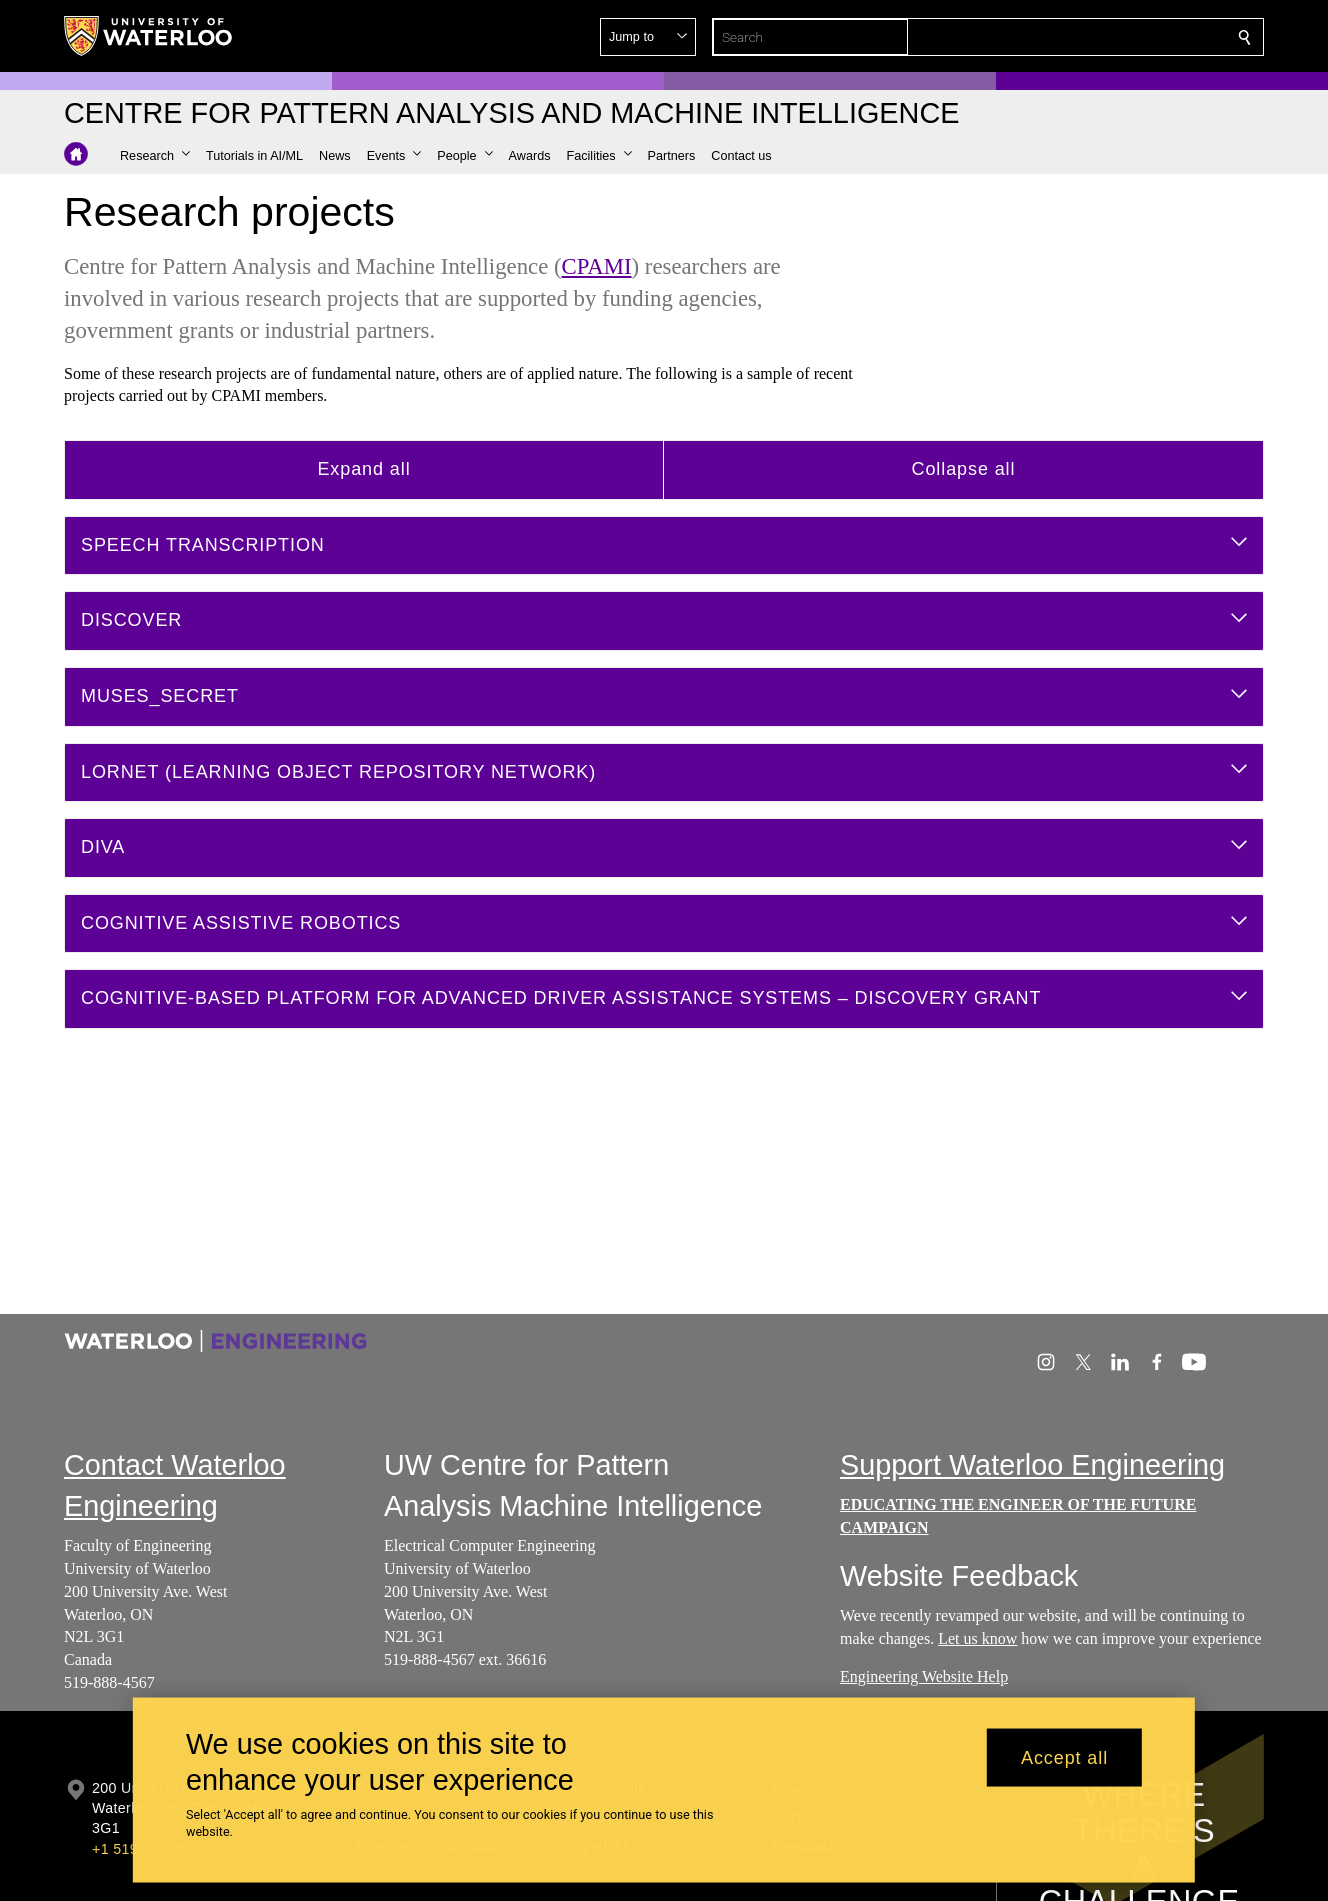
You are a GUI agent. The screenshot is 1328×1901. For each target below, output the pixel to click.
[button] (1100, 37)
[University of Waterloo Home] (149, 36)
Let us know (977, 1638)
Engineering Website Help (924, 1676)
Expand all (363, 469)
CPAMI (597, 266)
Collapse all (964, 469)
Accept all (1064, 1757)
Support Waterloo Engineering (1032, 1465)
